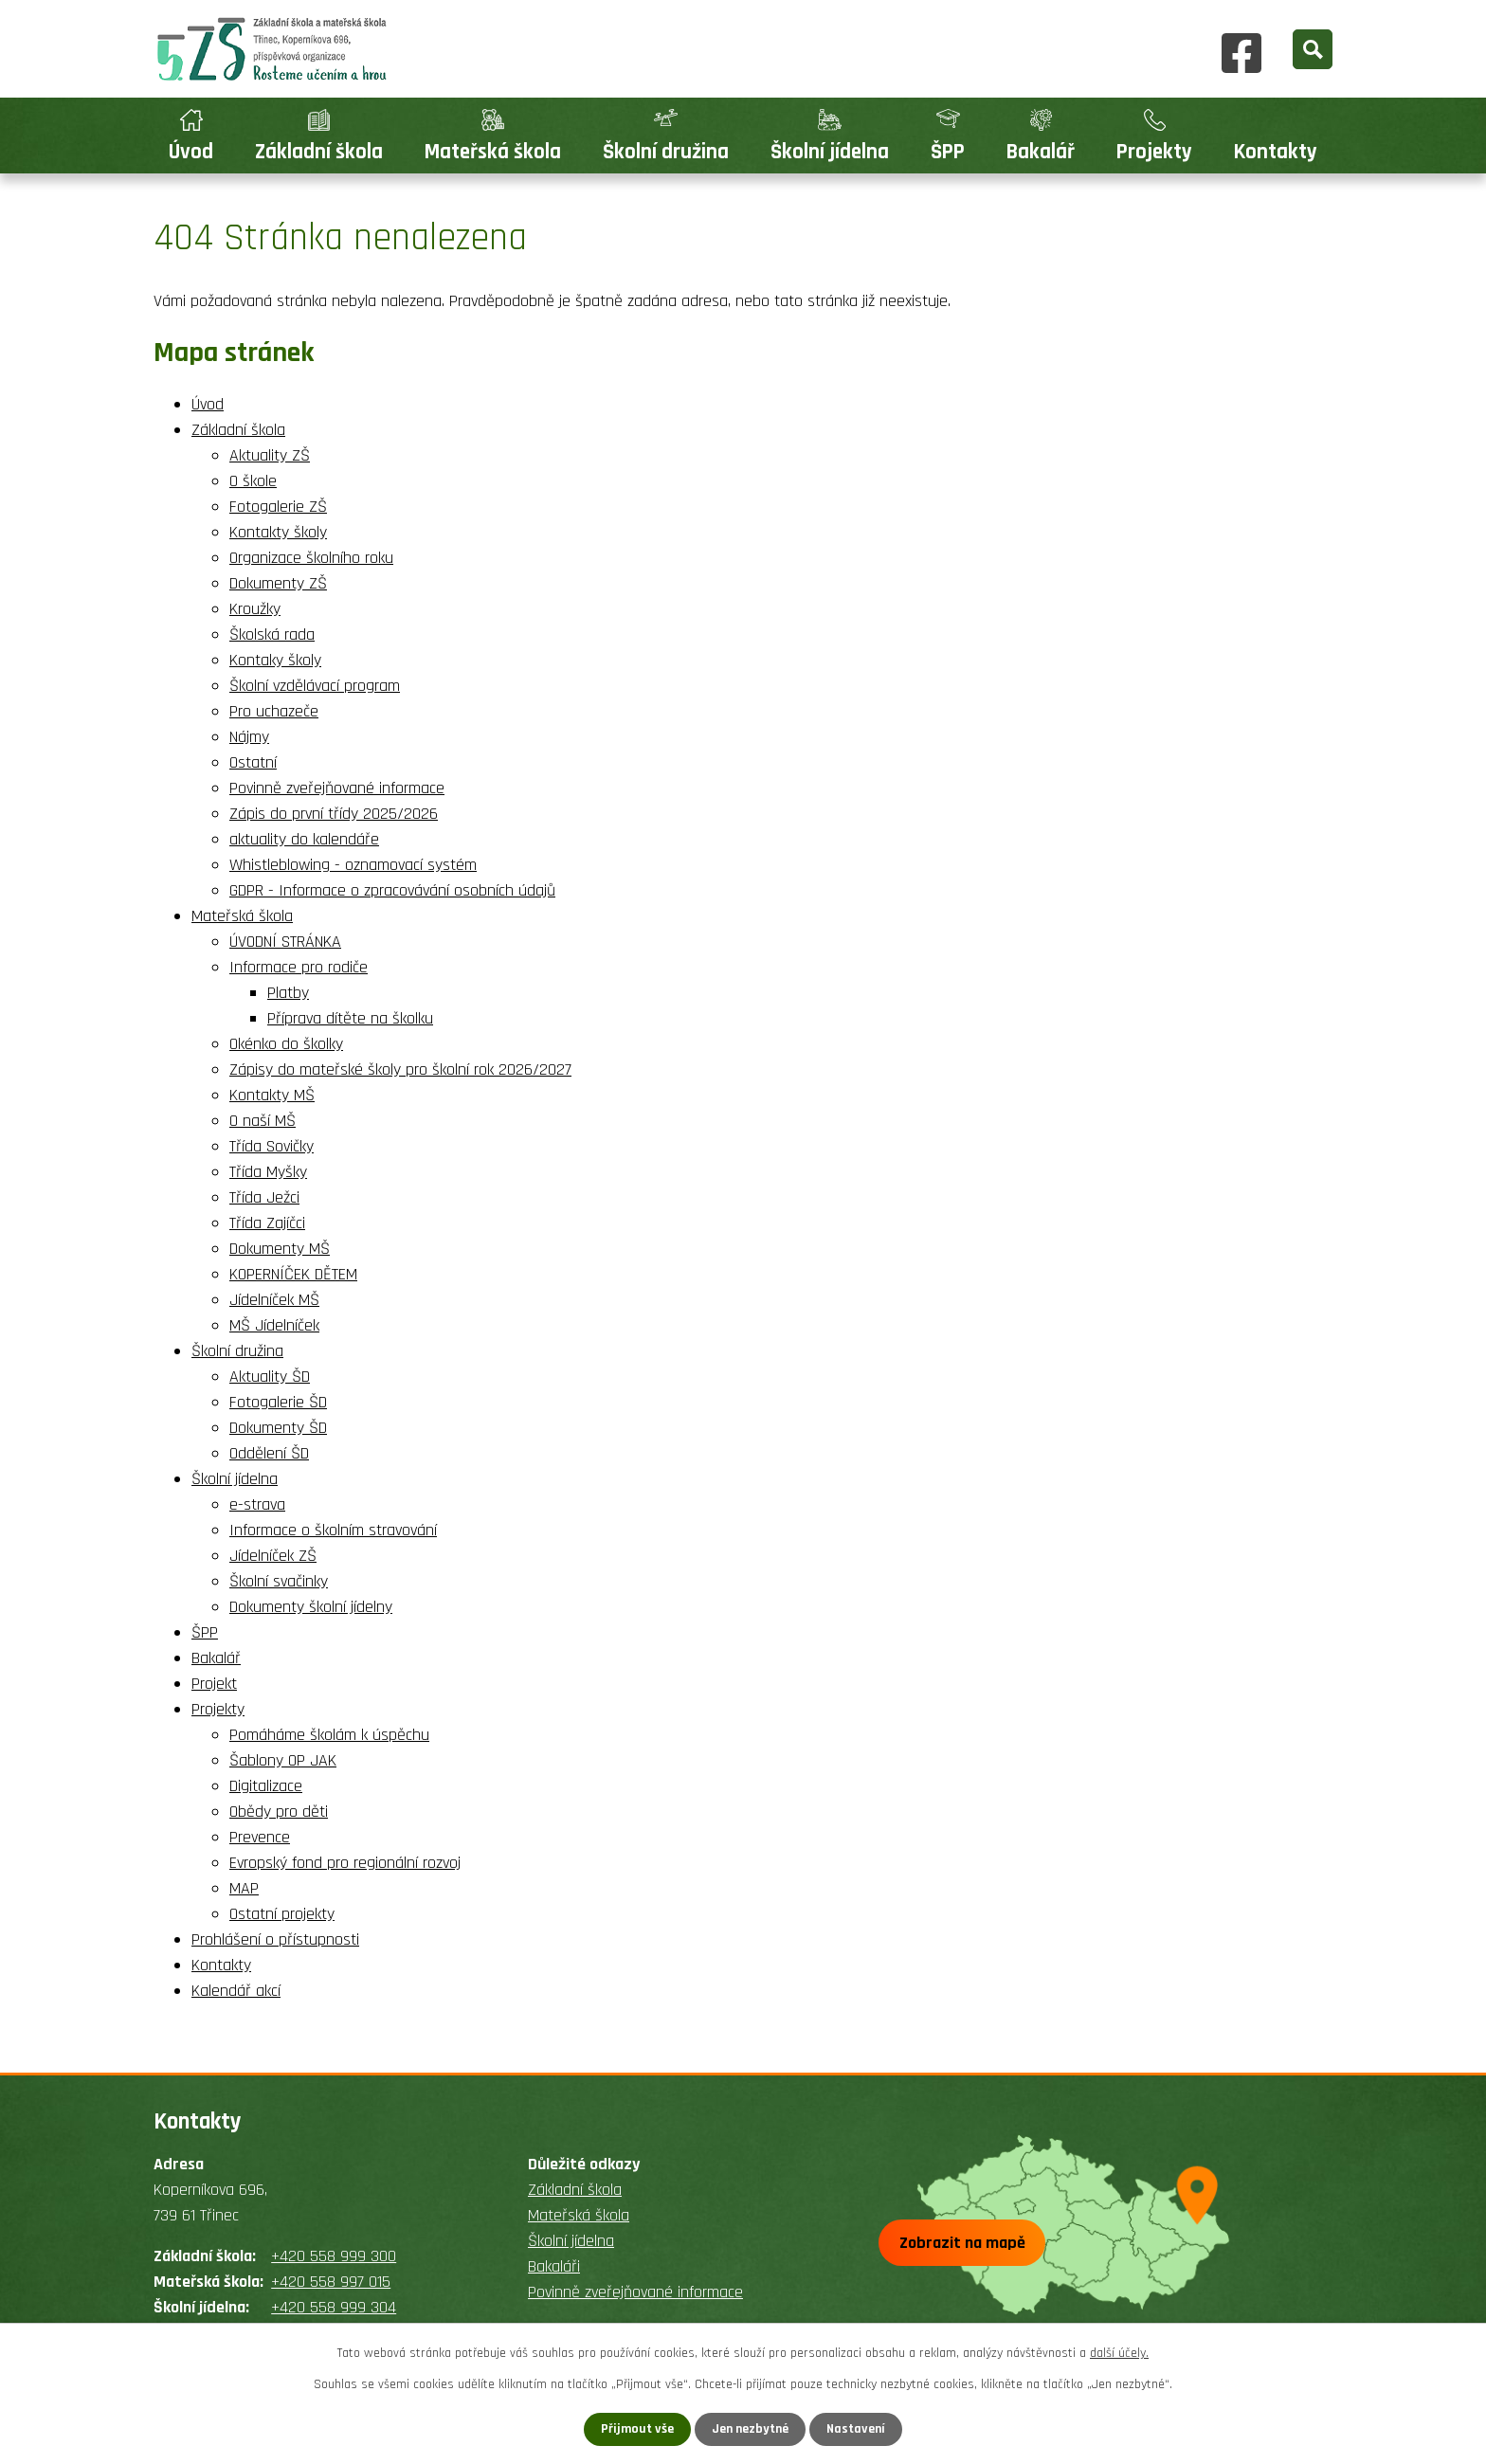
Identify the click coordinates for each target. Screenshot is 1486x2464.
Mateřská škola (493, 152)
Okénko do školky (286, 1044)
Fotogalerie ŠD (278, 1402)
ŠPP (948, 152)
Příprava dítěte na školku (350, 1018)
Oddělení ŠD (269, 1453)
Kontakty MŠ (272, 1095)
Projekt (214, 1683)
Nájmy (249, 737)
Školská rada (272, 634)
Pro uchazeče (273, 711)
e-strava (257, 1504)
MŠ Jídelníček (274, 1325)
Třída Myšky (268, 1172)
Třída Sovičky (271, 1146)
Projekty (1154, 152)
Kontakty (1275, 152)
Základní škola (319, 152)
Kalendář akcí (236, 1991)
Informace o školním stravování (333, 1530)
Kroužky (255, 609)
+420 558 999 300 (333, 2256)
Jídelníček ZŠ (273, 1556)
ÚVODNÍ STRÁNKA (285, 941)
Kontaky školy (275, 660)
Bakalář (1040, 152)
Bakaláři (554, 2266)
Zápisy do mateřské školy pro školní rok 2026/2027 (400, 1069)
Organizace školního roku (311, 558)
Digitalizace (265, 1786)
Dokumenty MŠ (279, 1248)
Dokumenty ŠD (278, 1428)
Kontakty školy (278, 532)
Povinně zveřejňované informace (336, 788)
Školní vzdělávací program (314, 686)
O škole (253, 481)
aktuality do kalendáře (304, 839)
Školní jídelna (829, 152)
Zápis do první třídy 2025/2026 (333, 813)
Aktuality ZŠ (269, 455)
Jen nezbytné (750, 2428)
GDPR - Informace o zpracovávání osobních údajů (392, 890)
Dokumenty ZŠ (278, 583)
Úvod (191, 152)
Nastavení (855, 2428)
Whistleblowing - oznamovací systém (353, 865)
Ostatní (253, 762)
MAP (244, 1888)
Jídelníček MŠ (274, 1300)
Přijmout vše (637, 2428)
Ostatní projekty (282, 1914)
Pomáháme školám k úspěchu (329, 1735)
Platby (288, 993)
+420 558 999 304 (333, 2307)
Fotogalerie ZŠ (278, 506)
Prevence (259, 1837)
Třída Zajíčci (267, 1223)
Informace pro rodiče (298, 967)
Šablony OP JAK (282, 1760)
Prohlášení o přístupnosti (275, 1939)
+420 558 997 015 (330, 2281)
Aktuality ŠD (269, 1376)
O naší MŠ (262, 1121)
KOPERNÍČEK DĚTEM (293, 1274)
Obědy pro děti (278, 1811)
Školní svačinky (278, 1581)
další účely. (1119, 2353)
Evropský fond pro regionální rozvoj (345, 1863)
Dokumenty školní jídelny (310, 1607)
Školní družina (666, 152)
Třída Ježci (264, 1197)
